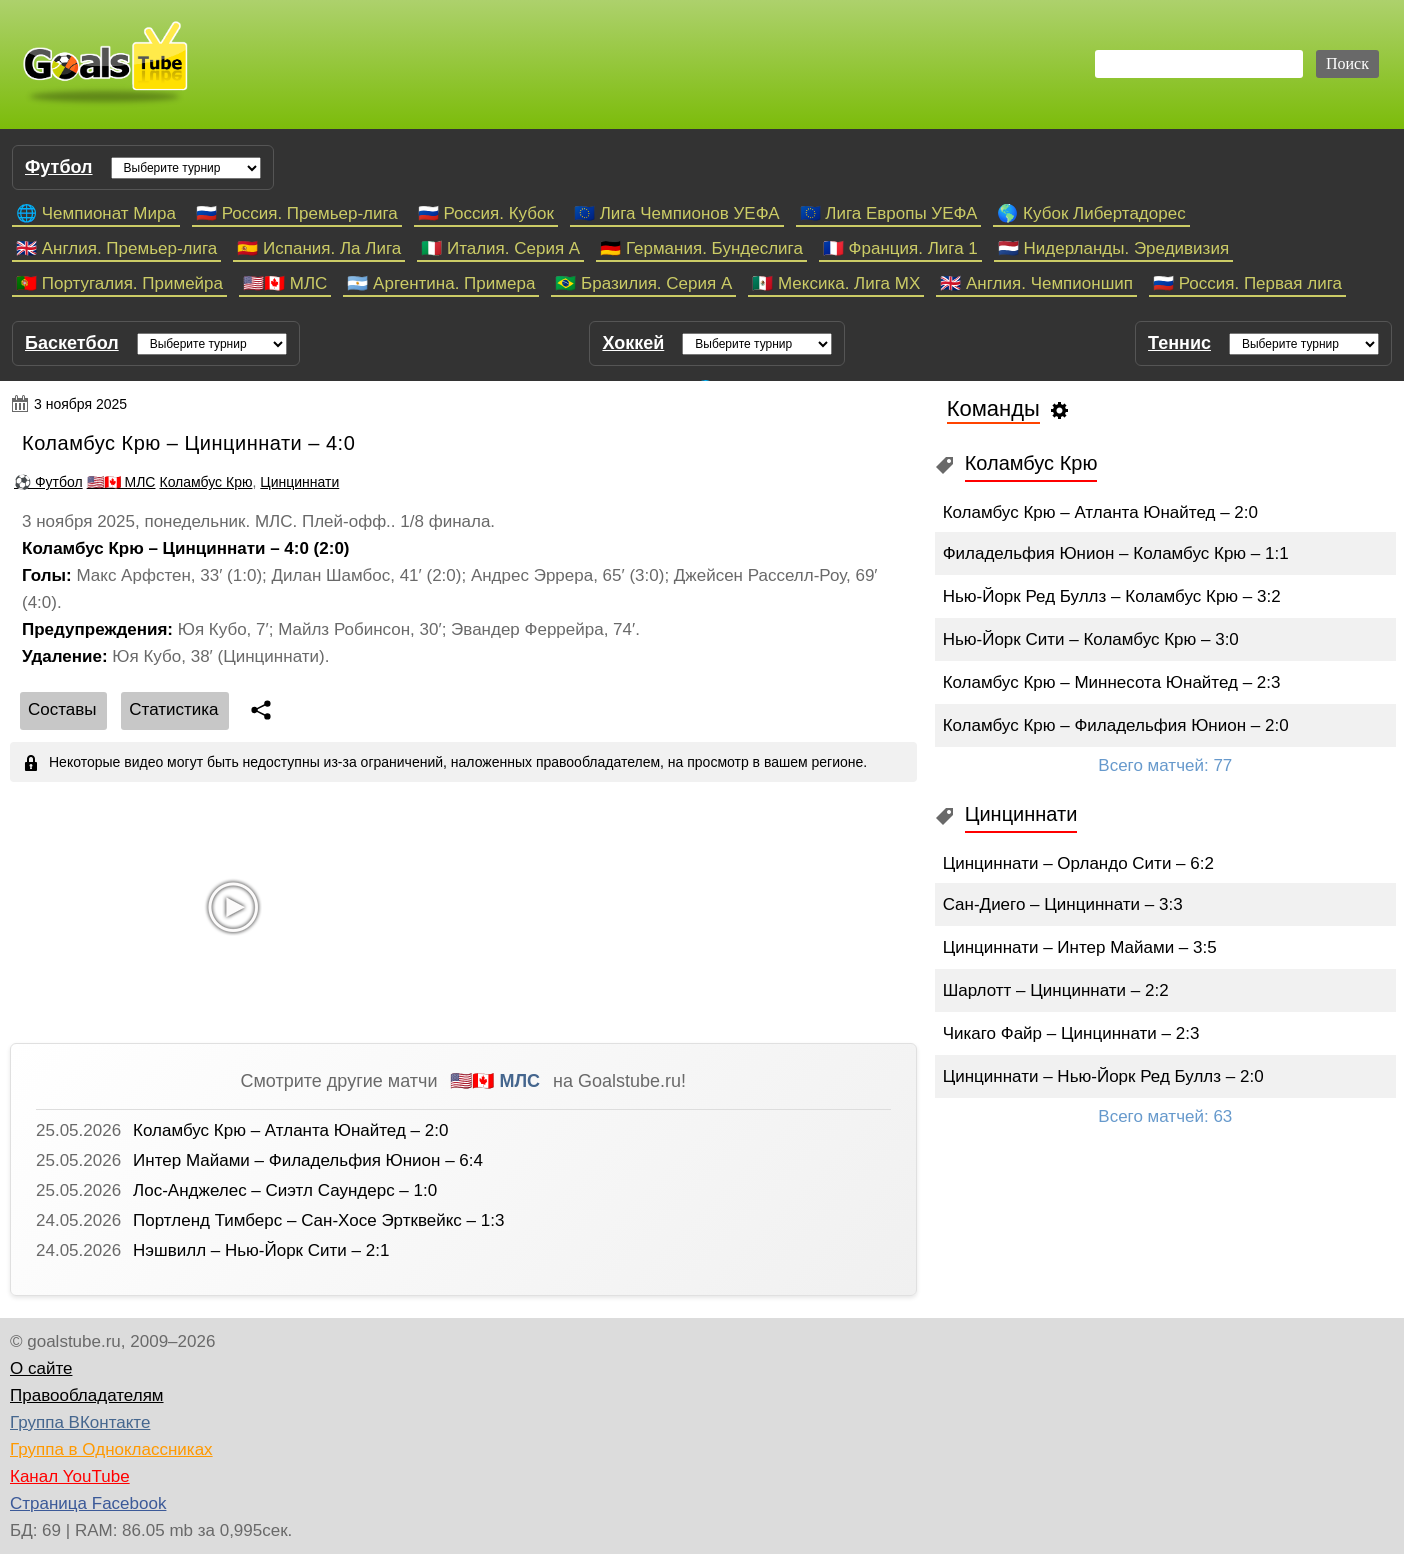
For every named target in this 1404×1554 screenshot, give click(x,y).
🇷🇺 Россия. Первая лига (1247, 283)
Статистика (173, 709)
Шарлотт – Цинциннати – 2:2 (1056, 990)
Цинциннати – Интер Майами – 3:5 (1080, 947)
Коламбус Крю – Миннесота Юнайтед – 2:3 (1112, 682)
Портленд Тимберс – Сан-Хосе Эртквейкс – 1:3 (318, 1220)
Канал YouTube (70, 1476)
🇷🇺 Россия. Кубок (486, 213)
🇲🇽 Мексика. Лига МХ (836, 283)
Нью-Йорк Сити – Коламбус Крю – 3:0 (1091, 639)
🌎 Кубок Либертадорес (1091, 213)
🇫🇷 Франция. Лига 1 (900, 248)
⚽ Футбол (48, 482)
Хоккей (633, 343)
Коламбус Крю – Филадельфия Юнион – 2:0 (1116, 725)
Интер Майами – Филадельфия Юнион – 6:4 (308, 1160)
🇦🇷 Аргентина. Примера (441, 283)
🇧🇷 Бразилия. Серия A (643, 283)
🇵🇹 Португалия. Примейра (119, 283)
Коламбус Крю (205, 482)
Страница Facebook (88, 1503)
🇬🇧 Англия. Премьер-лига (116, 248)
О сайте (41, 1368)
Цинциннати (299, 482)
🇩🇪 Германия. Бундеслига (701, 248)
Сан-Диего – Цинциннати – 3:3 (1063, 904)
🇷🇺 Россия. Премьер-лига (297, 213)
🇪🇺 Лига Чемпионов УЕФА (677, 213)
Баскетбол (72, 343)
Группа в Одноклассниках (111, 1449)
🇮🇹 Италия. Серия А (500, 248)
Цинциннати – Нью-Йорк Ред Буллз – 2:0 (1103, 1076)
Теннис (1179, 343)
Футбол (59, 167)
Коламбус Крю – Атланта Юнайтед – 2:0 (290, 1130)
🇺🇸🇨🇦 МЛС (285, 283)
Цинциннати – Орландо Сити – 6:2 (1078, 863)
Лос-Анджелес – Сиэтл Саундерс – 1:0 (285, 1190)
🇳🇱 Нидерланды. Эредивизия (1113, 248)
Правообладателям (87, 1395)
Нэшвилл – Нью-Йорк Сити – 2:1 (261, 1250)
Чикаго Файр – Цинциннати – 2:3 (1071, 1033)
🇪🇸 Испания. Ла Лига (319, 248)
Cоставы (62, 709)
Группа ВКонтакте (80, 1422)
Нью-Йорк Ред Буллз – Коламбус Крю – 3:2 (1112, 596)
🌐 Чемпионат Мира (96, 213)
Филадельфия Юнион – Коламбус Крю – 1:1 (1116, 553)
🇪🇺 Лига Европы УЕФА (889, 213)
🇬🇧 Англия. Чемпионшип (1036, 283)
